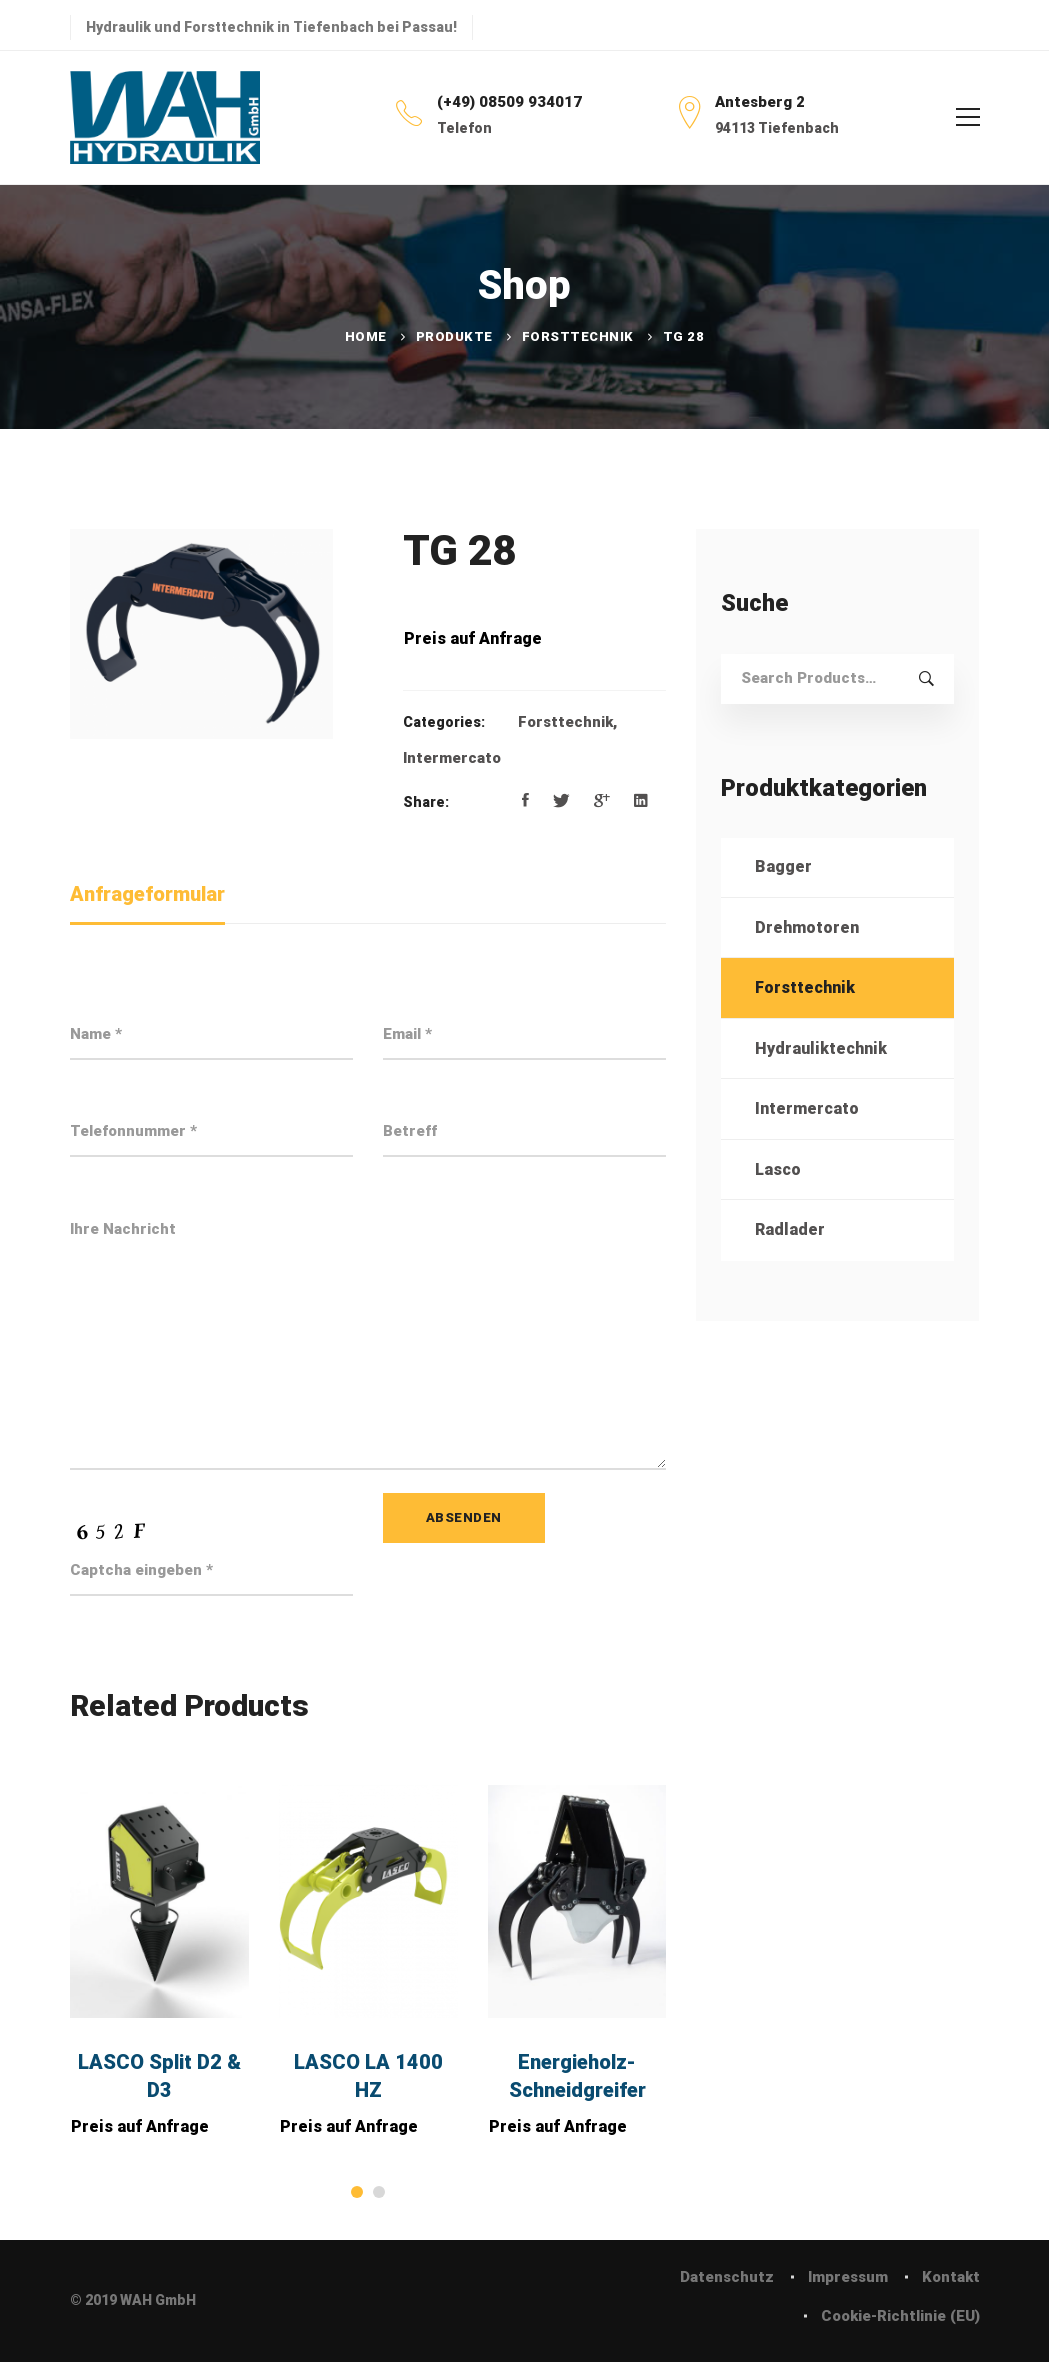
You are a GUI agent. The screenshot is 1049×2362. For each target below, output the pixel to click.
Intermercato (452, 758)
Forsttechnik (578, 336)
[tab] (147, 895)
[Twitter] (561, 801)
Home (366, 336)
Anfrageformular (147, 894)
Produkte (454, 336)
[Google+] (602, 801)
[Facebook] (525, 801)
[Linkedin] (641, 801)
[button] (357, 2192)
